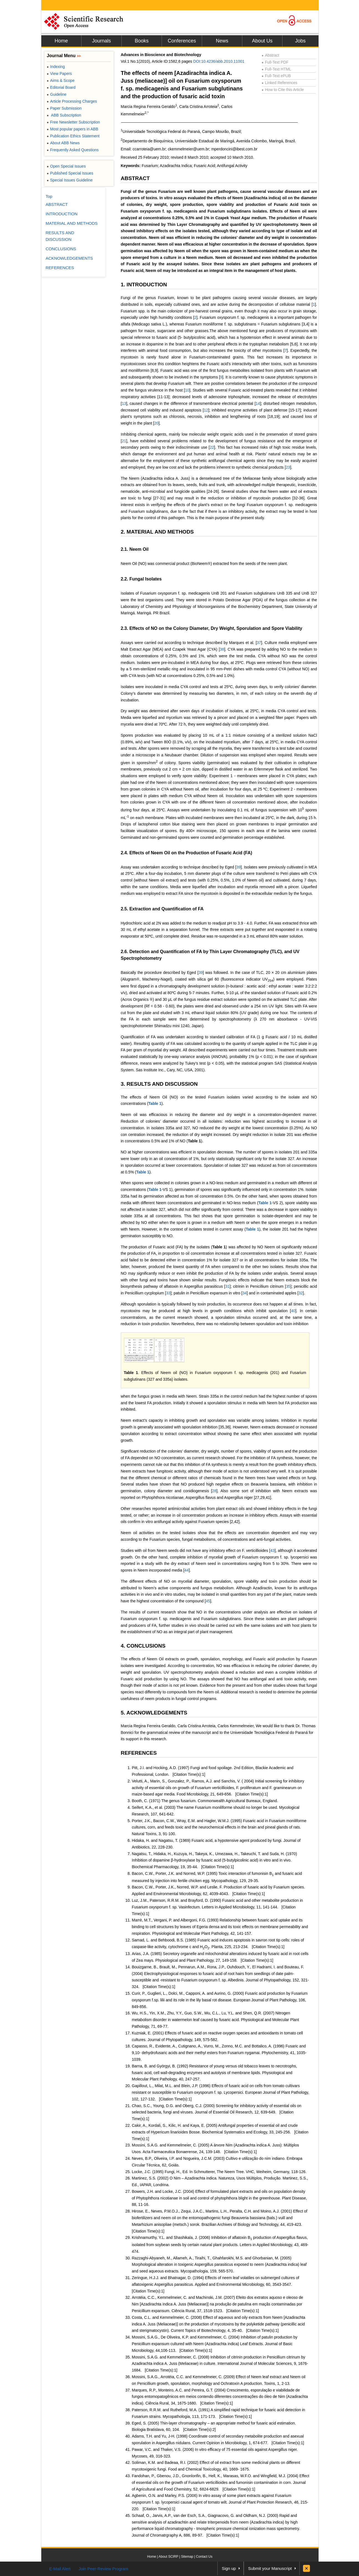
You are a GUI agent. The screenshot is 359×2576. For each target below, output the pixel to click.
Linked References (279, 82)
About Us (262, 41)
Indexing (56, 66)
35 (288, 1286)
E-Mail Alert (60, 2568)
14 (258, 403)
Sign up (229, 2568)
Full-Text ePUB (276, 76)
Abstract (270, 55)
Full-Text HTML (276, 69)
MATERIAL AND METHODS (72, 223)
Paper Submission (64, 108)
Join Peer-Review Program (103, 2568)
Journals (101, 41)
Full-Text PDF (275, 62)
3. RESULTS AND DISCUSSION (159, 1084)
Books (142, 41)
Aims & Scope (61, 80)
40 (293, 1311)
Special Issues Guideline (70, 180)
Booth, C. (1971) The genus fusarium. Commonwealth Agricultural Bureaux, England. (205, 1801)
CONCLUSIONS (61, 248)
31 (227, 1286)
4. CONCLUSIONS (143, 1646)
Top (49, 196)
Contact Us (204, 2557)
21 (124, 441)
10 (187, 390)
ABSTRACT (135, 178)
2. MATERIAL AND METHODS (157, 532)
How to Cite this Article (283, 89)
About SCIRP (168, 2557)
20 (156, 423)
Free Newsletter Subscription (73, 122)
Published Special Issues (70, 173)
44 (186, 1570)
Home (61, 41)
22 (212, 447)
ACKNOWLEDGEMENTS (69, 258)
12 (206, 410)
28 (214, 1491)
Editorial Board (61, 87)
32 (301, 1293)
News (222, 41)
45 (208, 1601)
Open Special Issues (66, 166)
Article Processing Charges (72, 101)
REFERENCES (139, 1753)
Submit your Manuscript (270, 2568)
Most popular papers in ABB (72, 129)
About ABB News (63, 143)
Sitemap (187, 2557)
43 (272, 1550)
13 (124, 403)
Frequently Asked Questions (73, 150)
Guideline (57, 94)
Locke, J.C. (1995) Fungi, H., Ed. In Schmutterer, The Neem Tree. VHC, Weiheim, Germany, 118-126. (219, 2172)
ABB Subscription (64, 115)
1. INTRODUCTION (144, 284)
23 (288, 467)
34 (244, 1293)
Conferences (182, 41)
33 (168, 1293)
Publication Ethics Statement (73, 136)
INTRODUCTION (62, 213)
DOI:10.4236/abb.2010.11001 (219, 61)
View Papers (59, 73)
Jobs (300, 41)
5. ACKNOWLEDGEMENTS (154, 1713)
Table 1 (154, 1103)
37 (259, 642)
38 (222, 649)
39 (238, 867)
